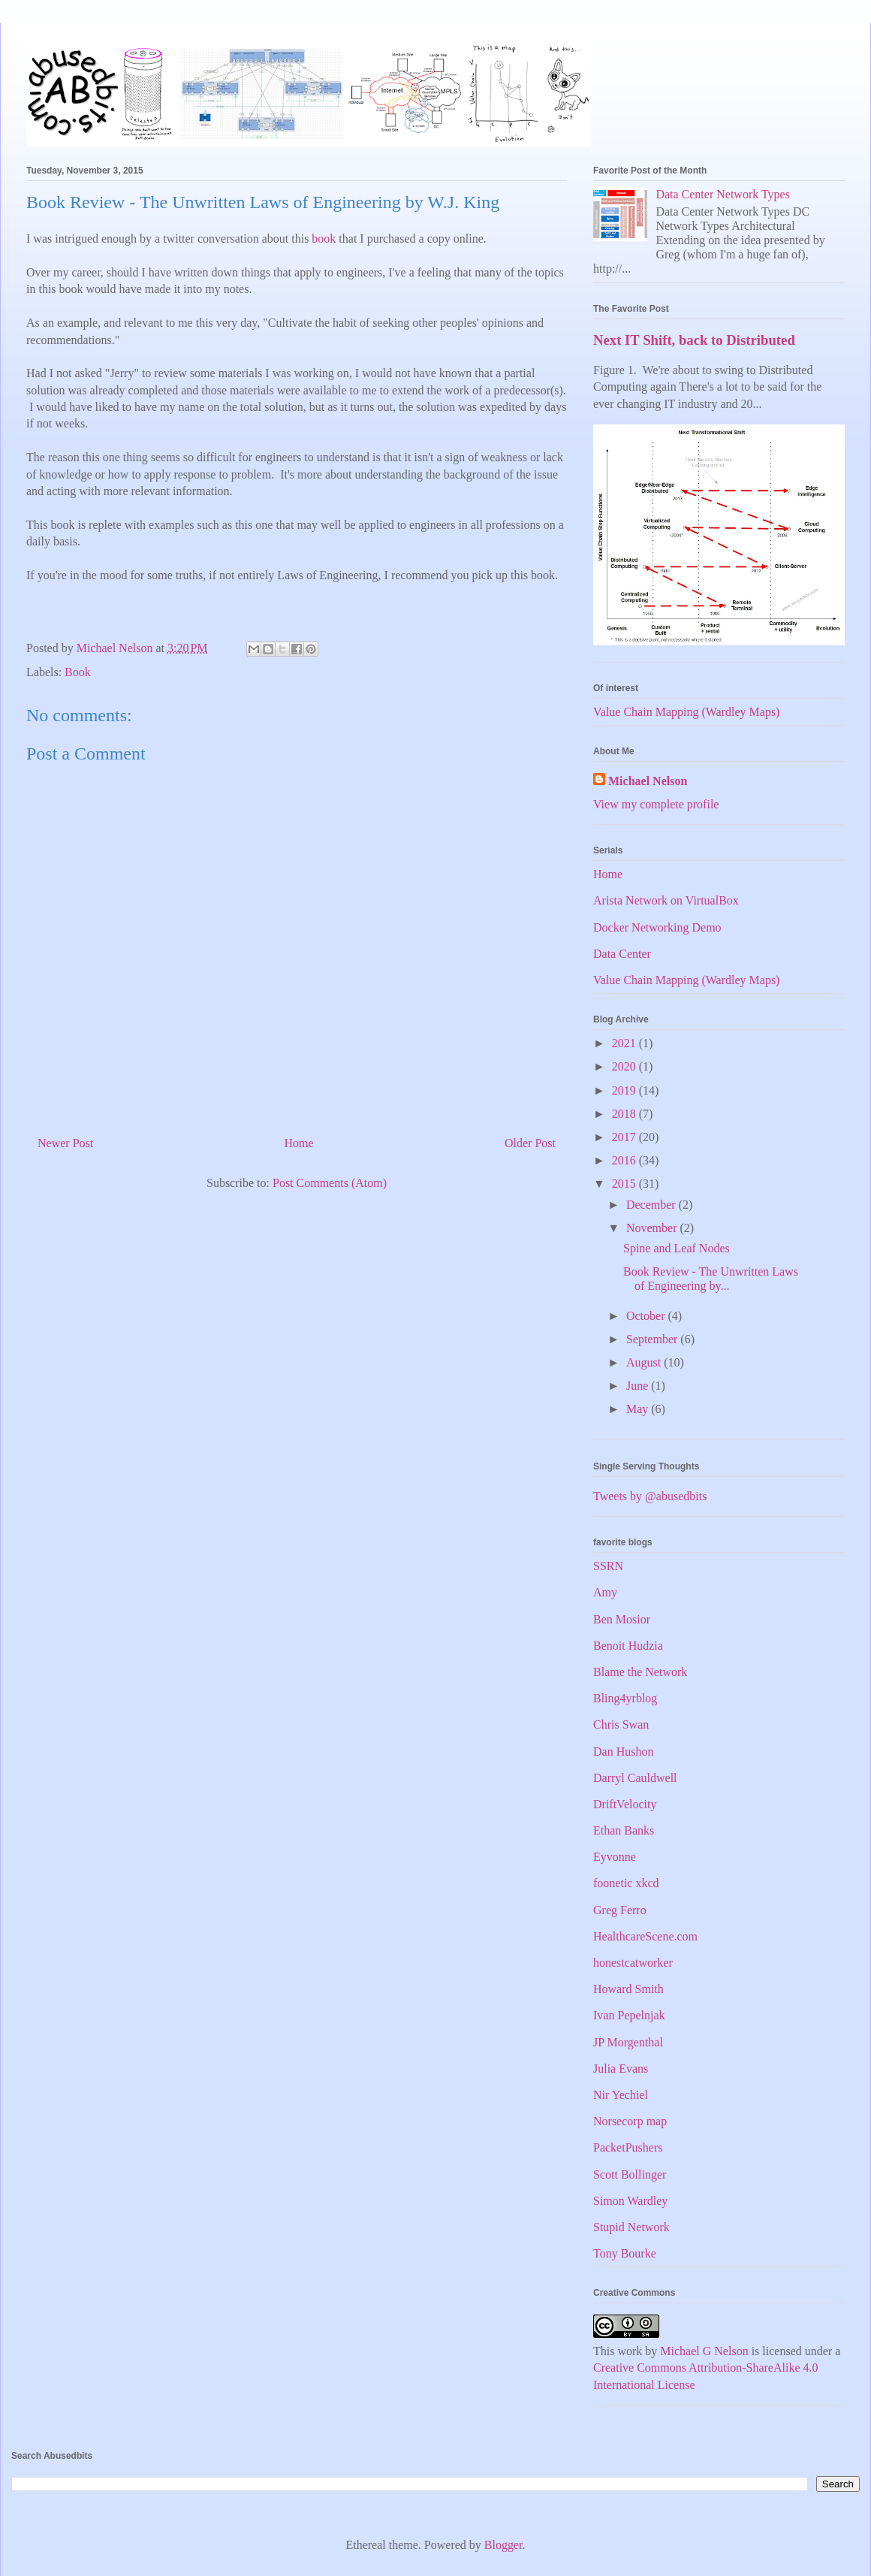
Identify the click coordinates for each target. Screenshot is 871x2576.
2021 (625, 1043)
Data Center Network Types (723, 194)
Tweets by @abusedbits (650, 1496)
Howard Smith (628, 1989)
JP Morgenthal (628, 2042)
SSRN (608, 1566)
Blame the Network (640, 1671)
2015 (625, 1183)
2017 (625, 1137)
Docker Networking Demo (657, 927)
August (645, 1362)
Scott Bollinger (629, 2174)
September (653, 1339)
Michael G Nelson (704, 2351)
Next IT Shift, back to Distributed (694, 340)
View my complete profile (656, 804)
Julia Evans (620, 2068)
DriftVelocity (624, 1804)
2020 (625, 1066)
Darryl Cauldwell (635, 1777)
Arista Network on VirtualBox (666, 900)
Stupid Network (631, 2227)
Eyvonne (614, 1856)
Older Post (530, 1143)
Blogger (503, 2544)
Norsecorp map (630, 2121)
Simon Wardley (630, 2200)
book (324, 238)
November (653, 1228)
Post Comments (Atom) (330, 1182)
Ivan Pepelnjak (629, 2015)
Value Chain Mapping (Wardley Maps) (686, 711)
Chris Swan (621, 1724)
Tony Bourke (624, 2253)
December (652, 1204)
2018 (625, 1113)
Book (78, 672)
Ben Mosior (621, 1619)
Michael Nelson (647, 781)
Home (299, 1143)
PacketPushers (627, 2147)
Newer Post (65, 1143)
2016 (625, 1160)
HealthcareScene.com (645, 1936)
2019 (625, 1090)
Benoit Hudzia (628, 1645)
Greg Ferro (619, 1910)
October (647, 1315)
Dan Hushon (623, 1751)
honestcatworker (633, 1962)
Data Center (622, 953)
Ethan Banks (623, 1830)
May (638, 1409)
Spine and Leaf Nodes (676, 1248)
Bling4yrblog (625, 1698)
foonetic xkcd (626, 1883)
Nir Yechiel (620, 2094)
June (638, 1385)
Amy (605, 1592)
